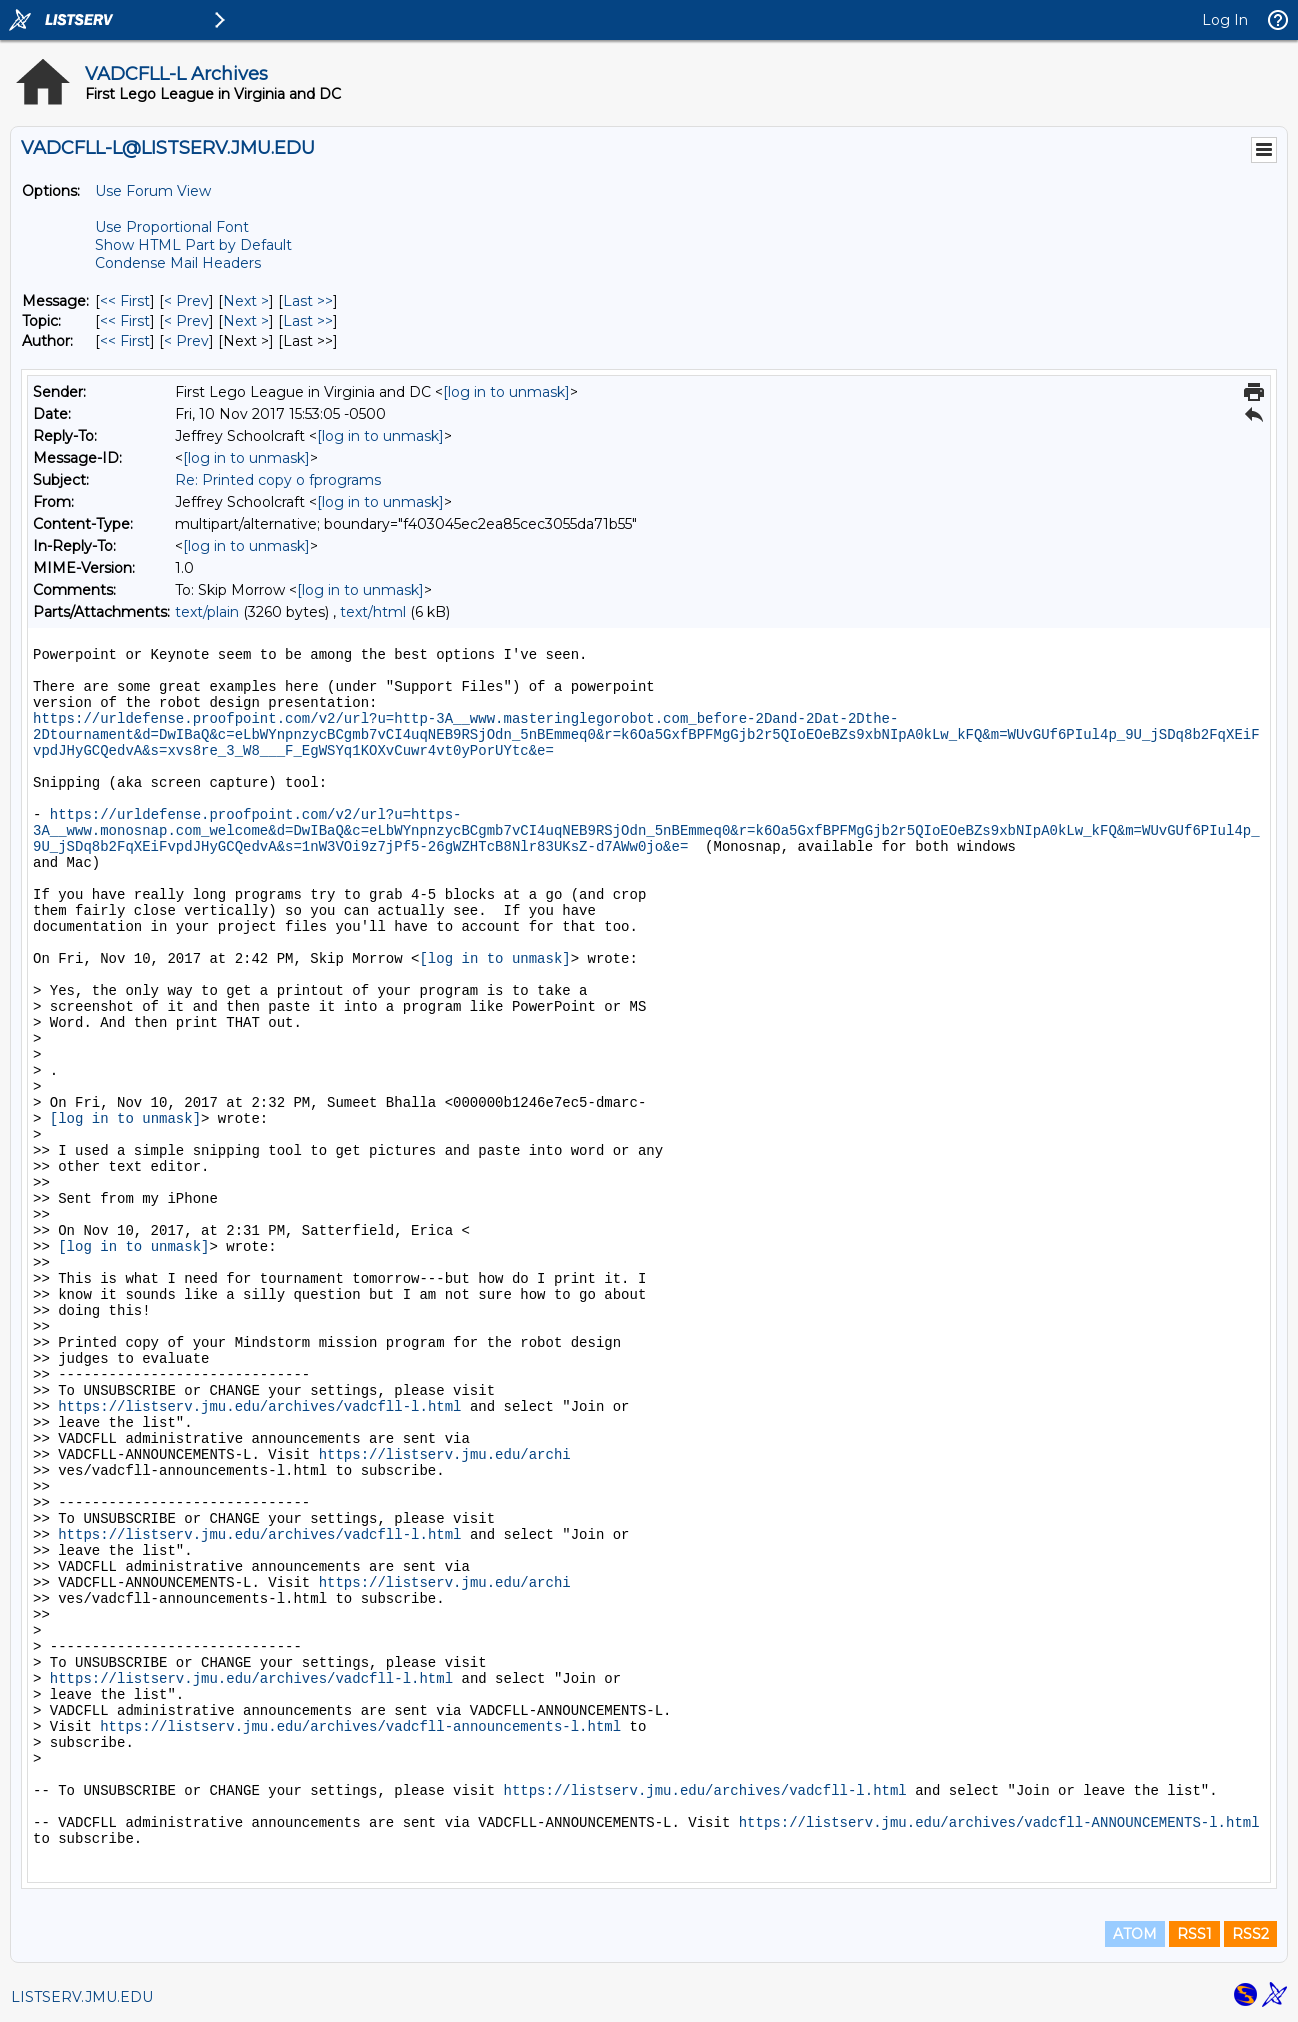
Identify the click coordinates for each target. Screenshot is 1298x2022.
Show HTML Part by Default (193, 245)
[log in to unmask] (506, 392)
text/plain (207, 612)
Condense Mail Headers (178, 263)
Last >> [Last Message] (308, 301)
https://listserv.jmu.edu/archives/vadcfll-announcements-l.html (360, 1727)
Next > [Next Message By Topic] (246, 321)
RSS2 (1250, 1934)
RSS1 (1194, 1934)
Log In (1225, 20)
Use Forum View (153, 191)
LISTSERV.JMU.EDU (82, 1997)
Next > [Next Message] (246, 301)
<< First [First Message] (125, 301)
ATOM (1135, 1934)
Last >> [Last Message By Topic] (308, 321)
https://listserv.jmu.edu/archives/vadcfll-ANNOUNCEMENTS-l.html (999, 1823)
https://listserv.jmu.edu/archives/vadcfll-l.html (259, 1407)
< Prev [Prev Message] (186, 301)
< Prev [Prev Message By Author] (186, 341)
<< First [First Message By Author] (125, 341)
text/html (373, 612)
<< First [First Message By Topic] (125, 321)
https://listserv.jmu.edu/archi (445, 1455)
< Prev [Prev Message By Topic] (186, 321)
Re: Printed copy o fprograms (278, 480)
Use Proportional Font (172, 227)
